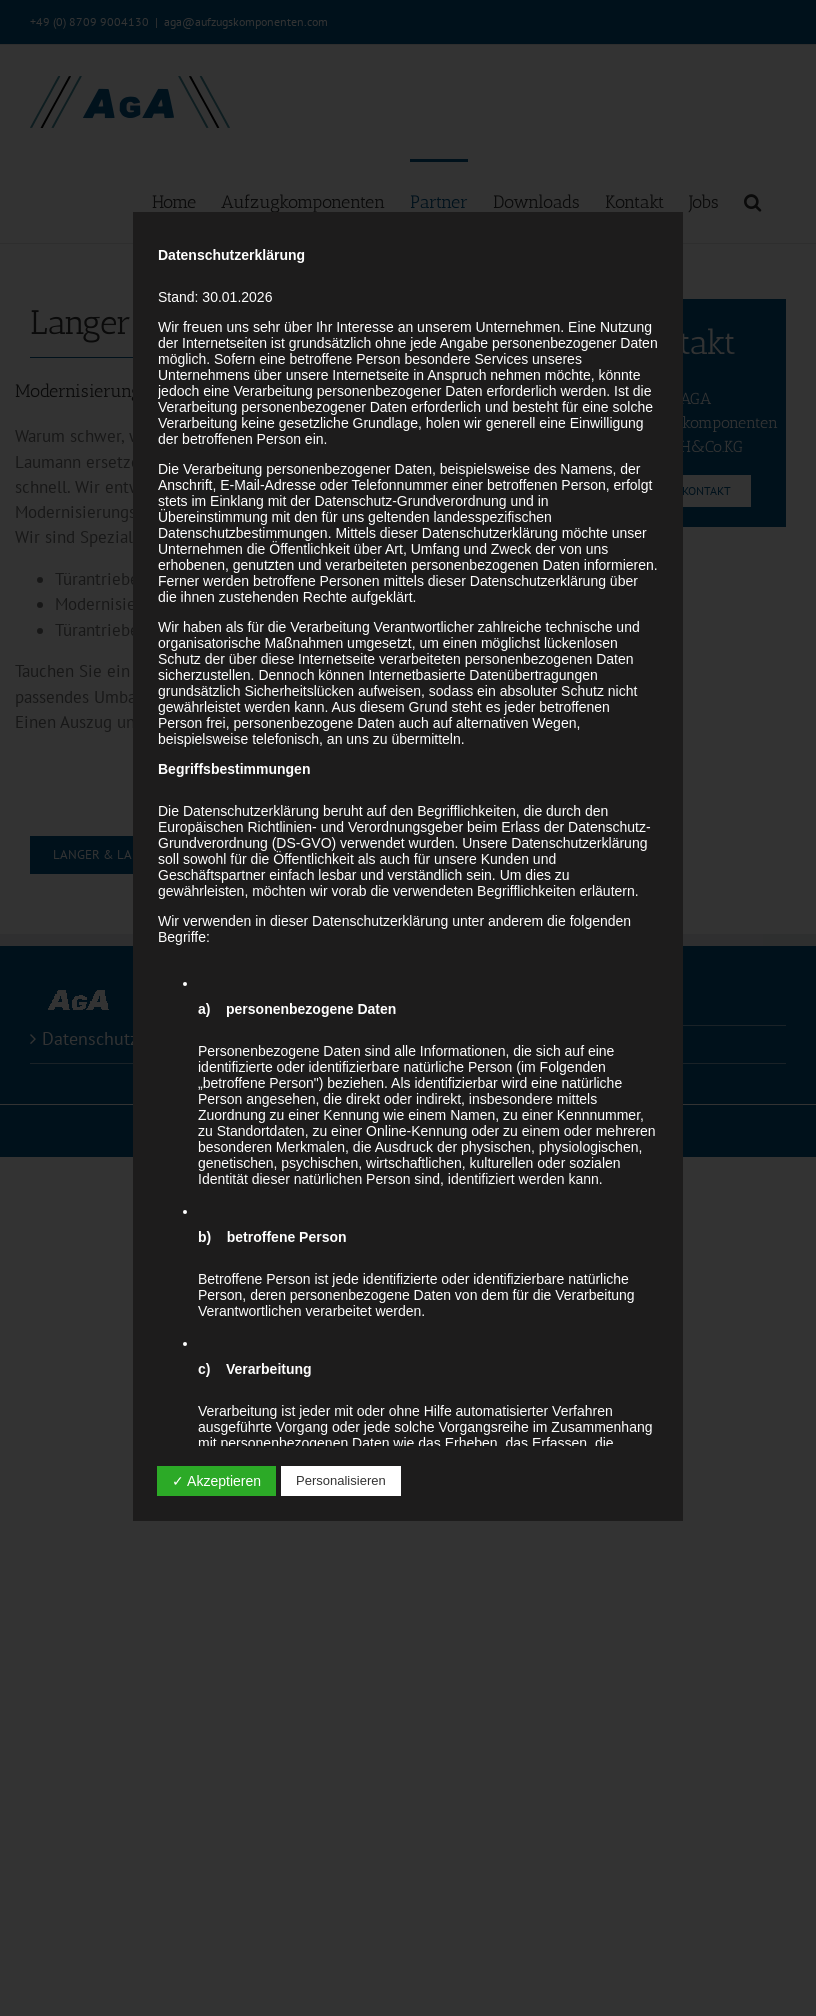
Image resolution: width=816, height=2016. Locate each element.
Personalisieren (341, 1480)
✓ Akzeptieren (216, 1481)
